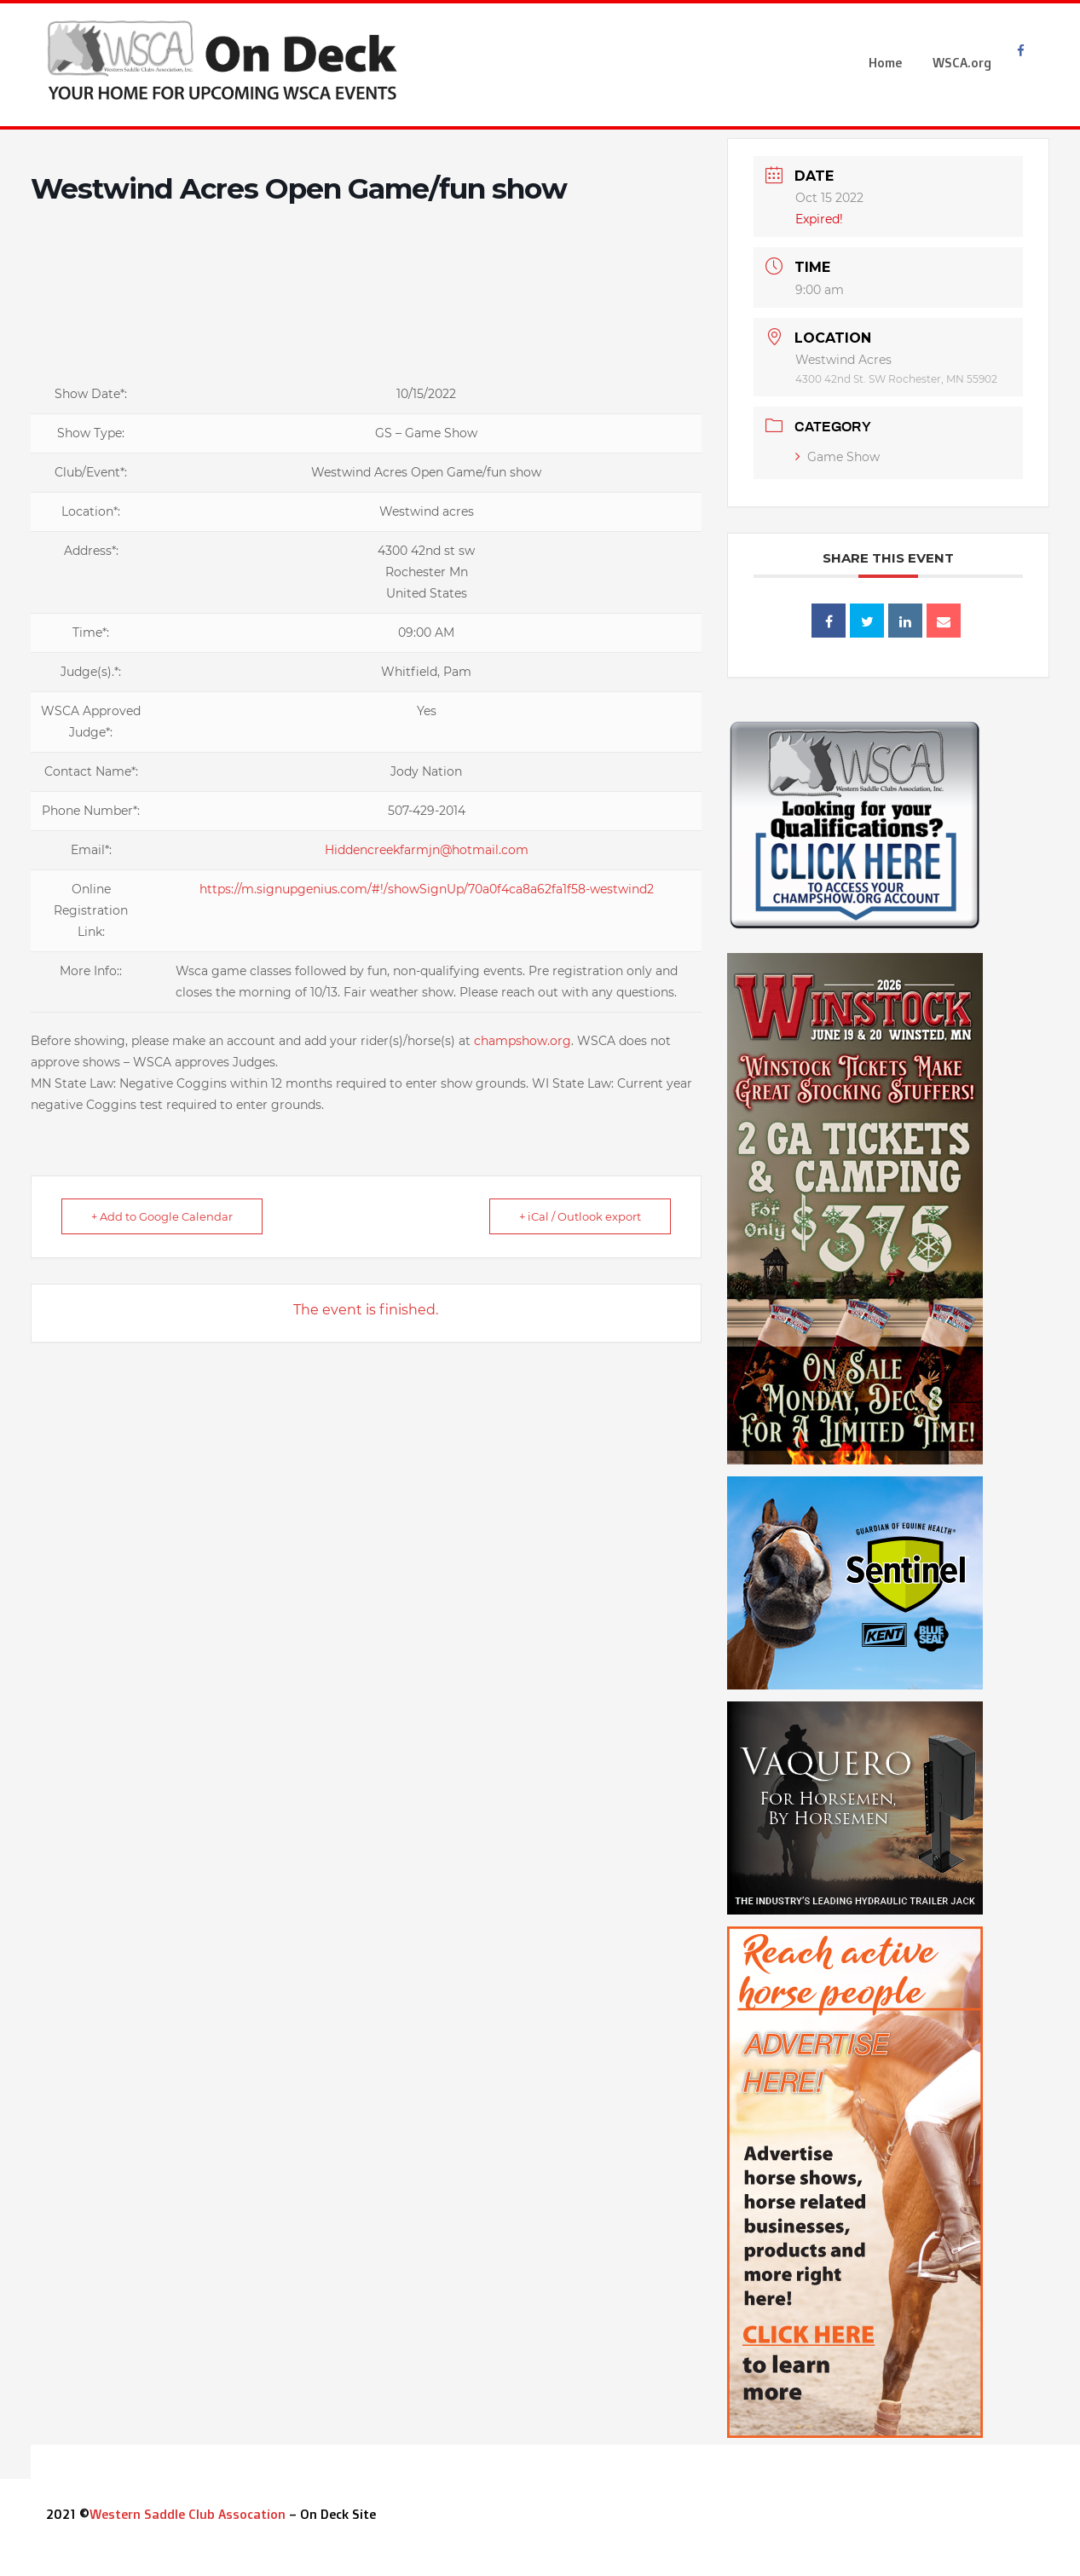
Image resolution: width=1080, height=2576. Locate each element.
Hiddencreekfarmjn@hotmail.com (426, 850)
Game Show (837, 457)
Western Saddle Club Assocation (188, 2514)
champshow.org (522, 1040)
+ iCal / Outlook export (580, 1216)
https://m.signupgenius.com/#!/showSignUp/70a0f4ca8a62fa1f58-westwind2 (426, 889)
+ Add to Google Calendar (162, 1216)
